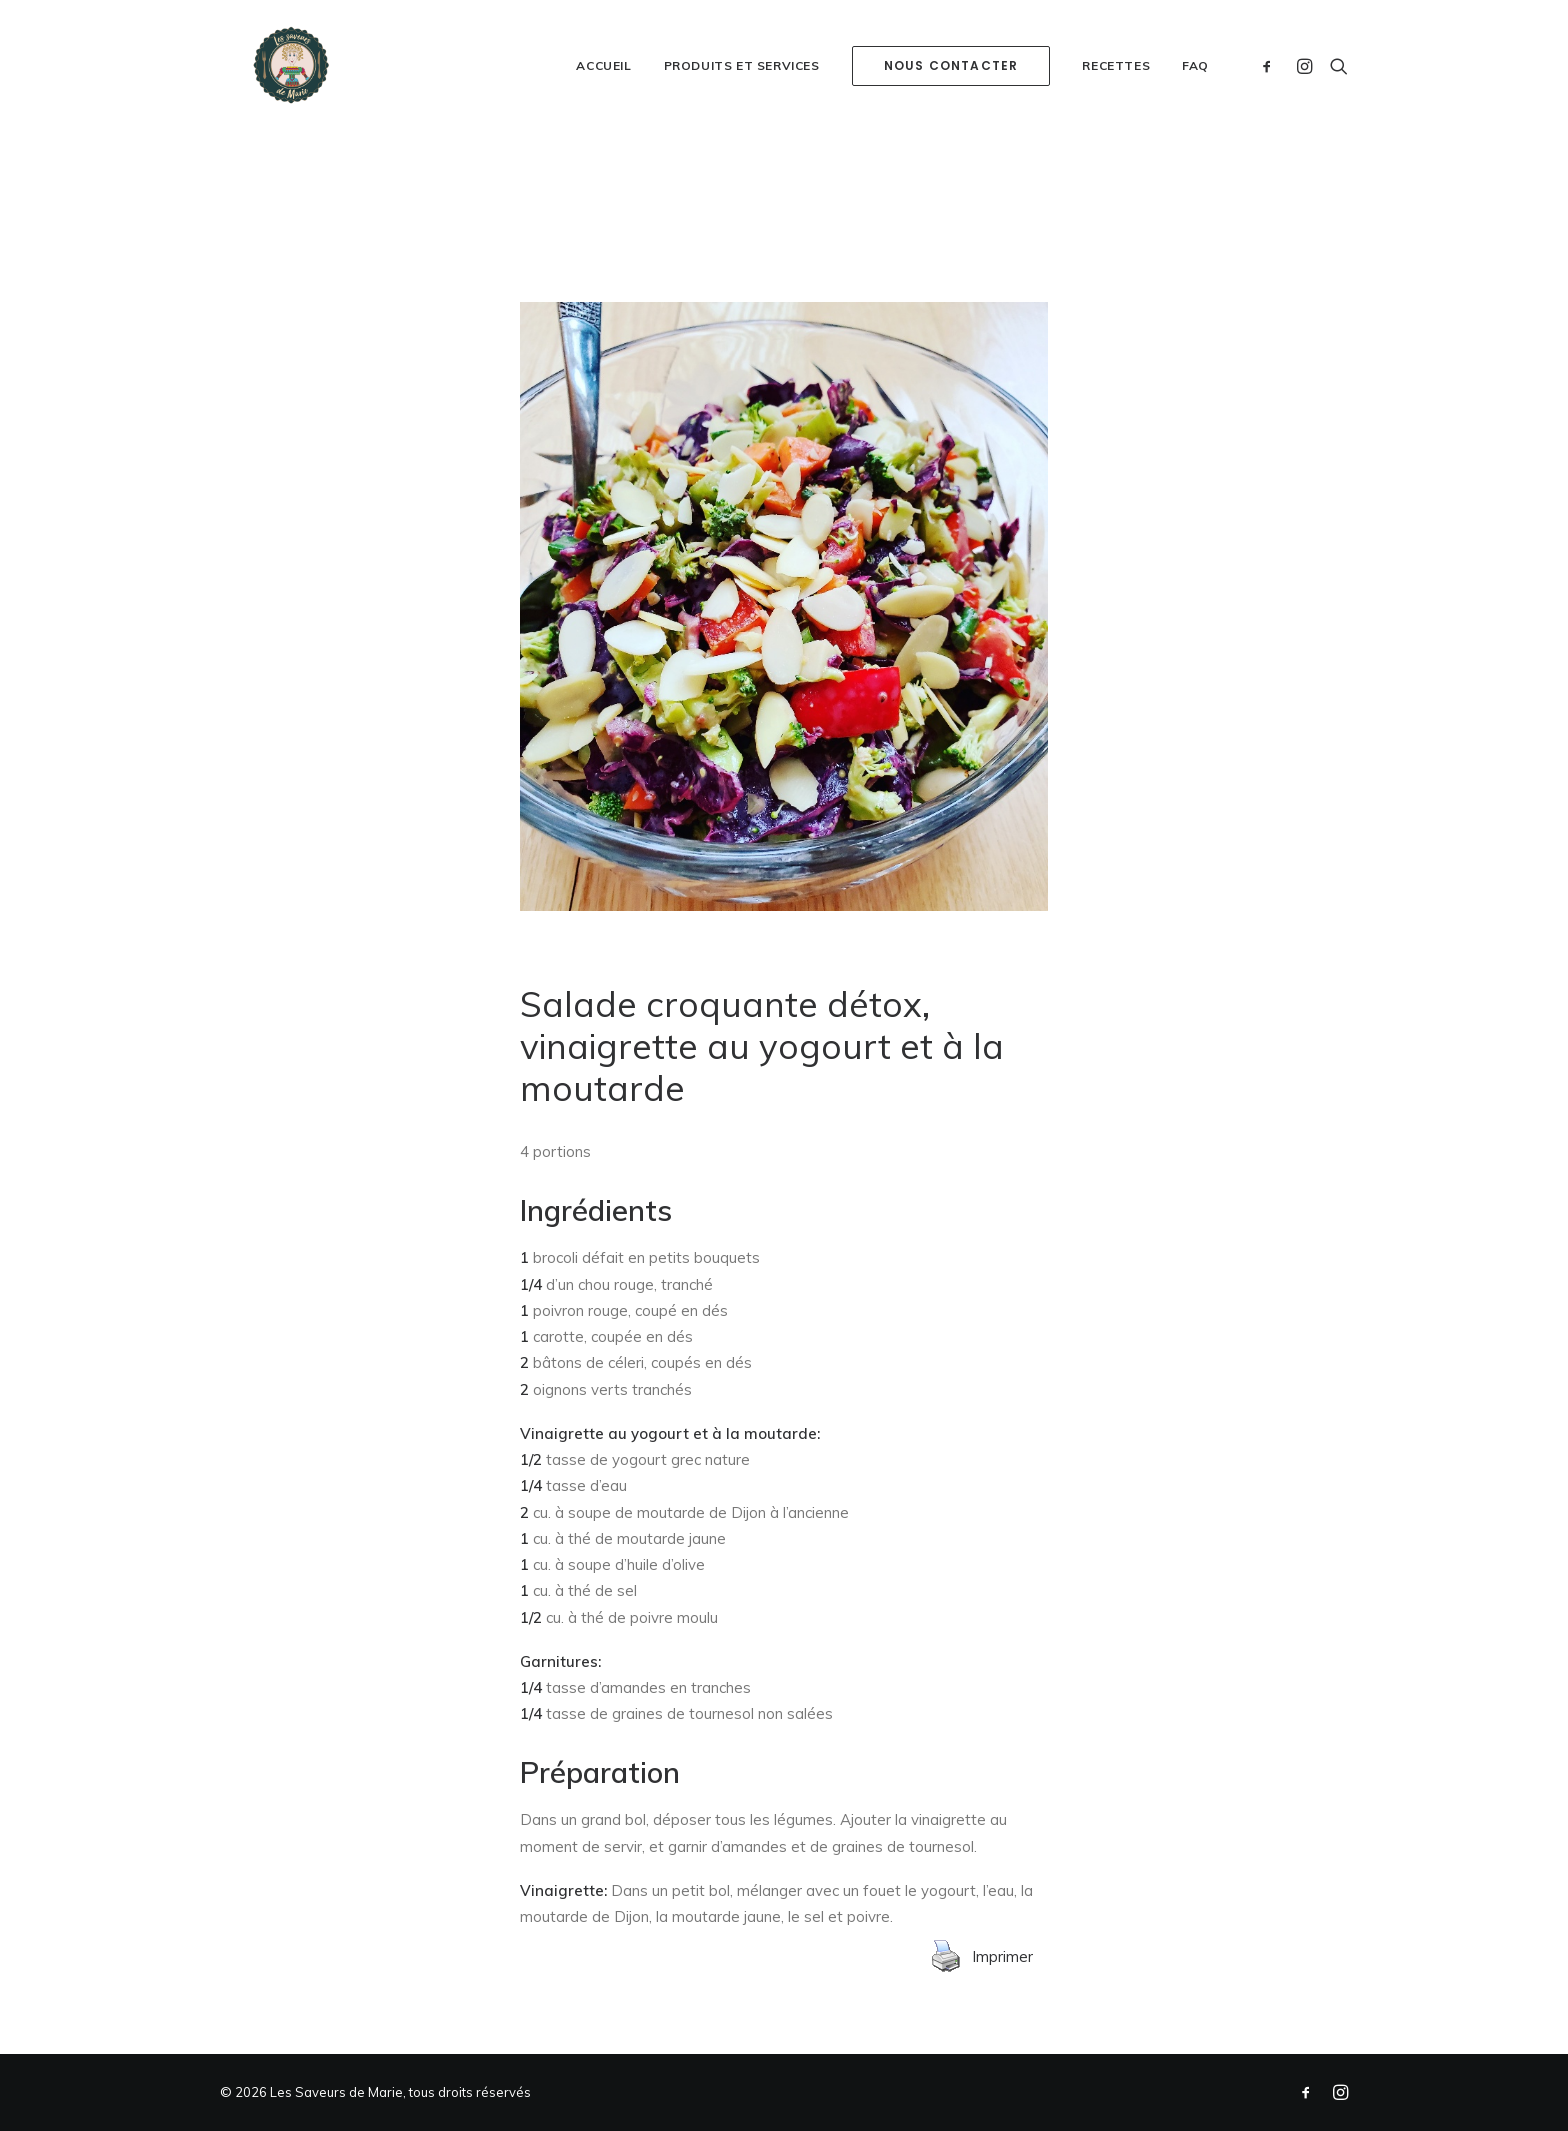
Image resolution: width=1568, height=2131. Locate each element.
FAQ (1195, 114)
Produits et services (742, 114)
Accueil (603, 114)
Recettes (1116, 114)
